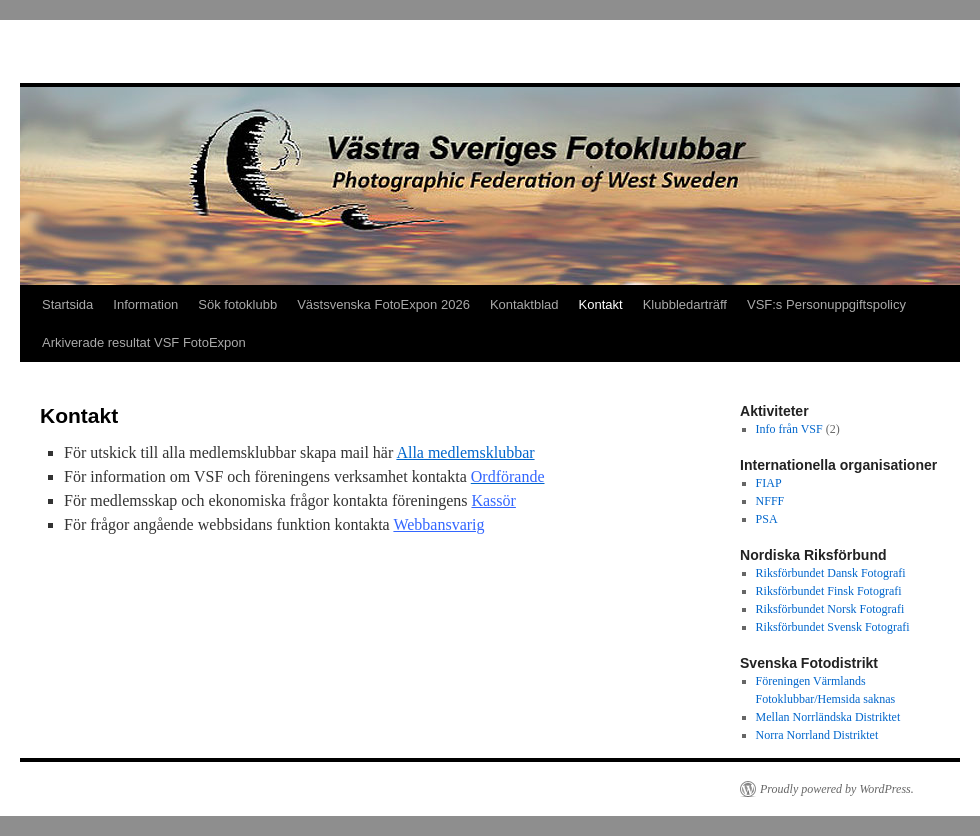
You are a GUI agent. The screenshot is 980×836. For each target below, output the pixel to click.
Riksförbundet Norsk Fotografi (830, 609)
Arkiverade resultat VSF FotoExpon (144, 342)
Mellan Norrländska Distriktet (828, 717)
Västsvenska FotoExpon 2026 (383, 304)
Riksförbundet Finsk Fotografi (829, 591)
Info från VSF (789, 429)
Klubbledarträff (685, 304)
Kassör (493, 500)
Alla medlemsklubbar (465, 452)
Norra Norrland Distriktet (817, 735)
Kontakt (601, 304)
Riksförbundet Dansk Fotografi (831, 573)
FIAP (769, 483)
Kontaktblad (524, 304)
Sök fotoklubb (237, 304)
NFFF (770, 501)
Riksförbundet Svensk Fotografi (833, 627)
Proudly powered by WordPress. (837, 789)
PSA (767, 519)
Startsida (67, 304)
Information (145, 304)
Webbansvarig (438, 524)
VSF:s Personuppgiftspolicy (826, 304)
